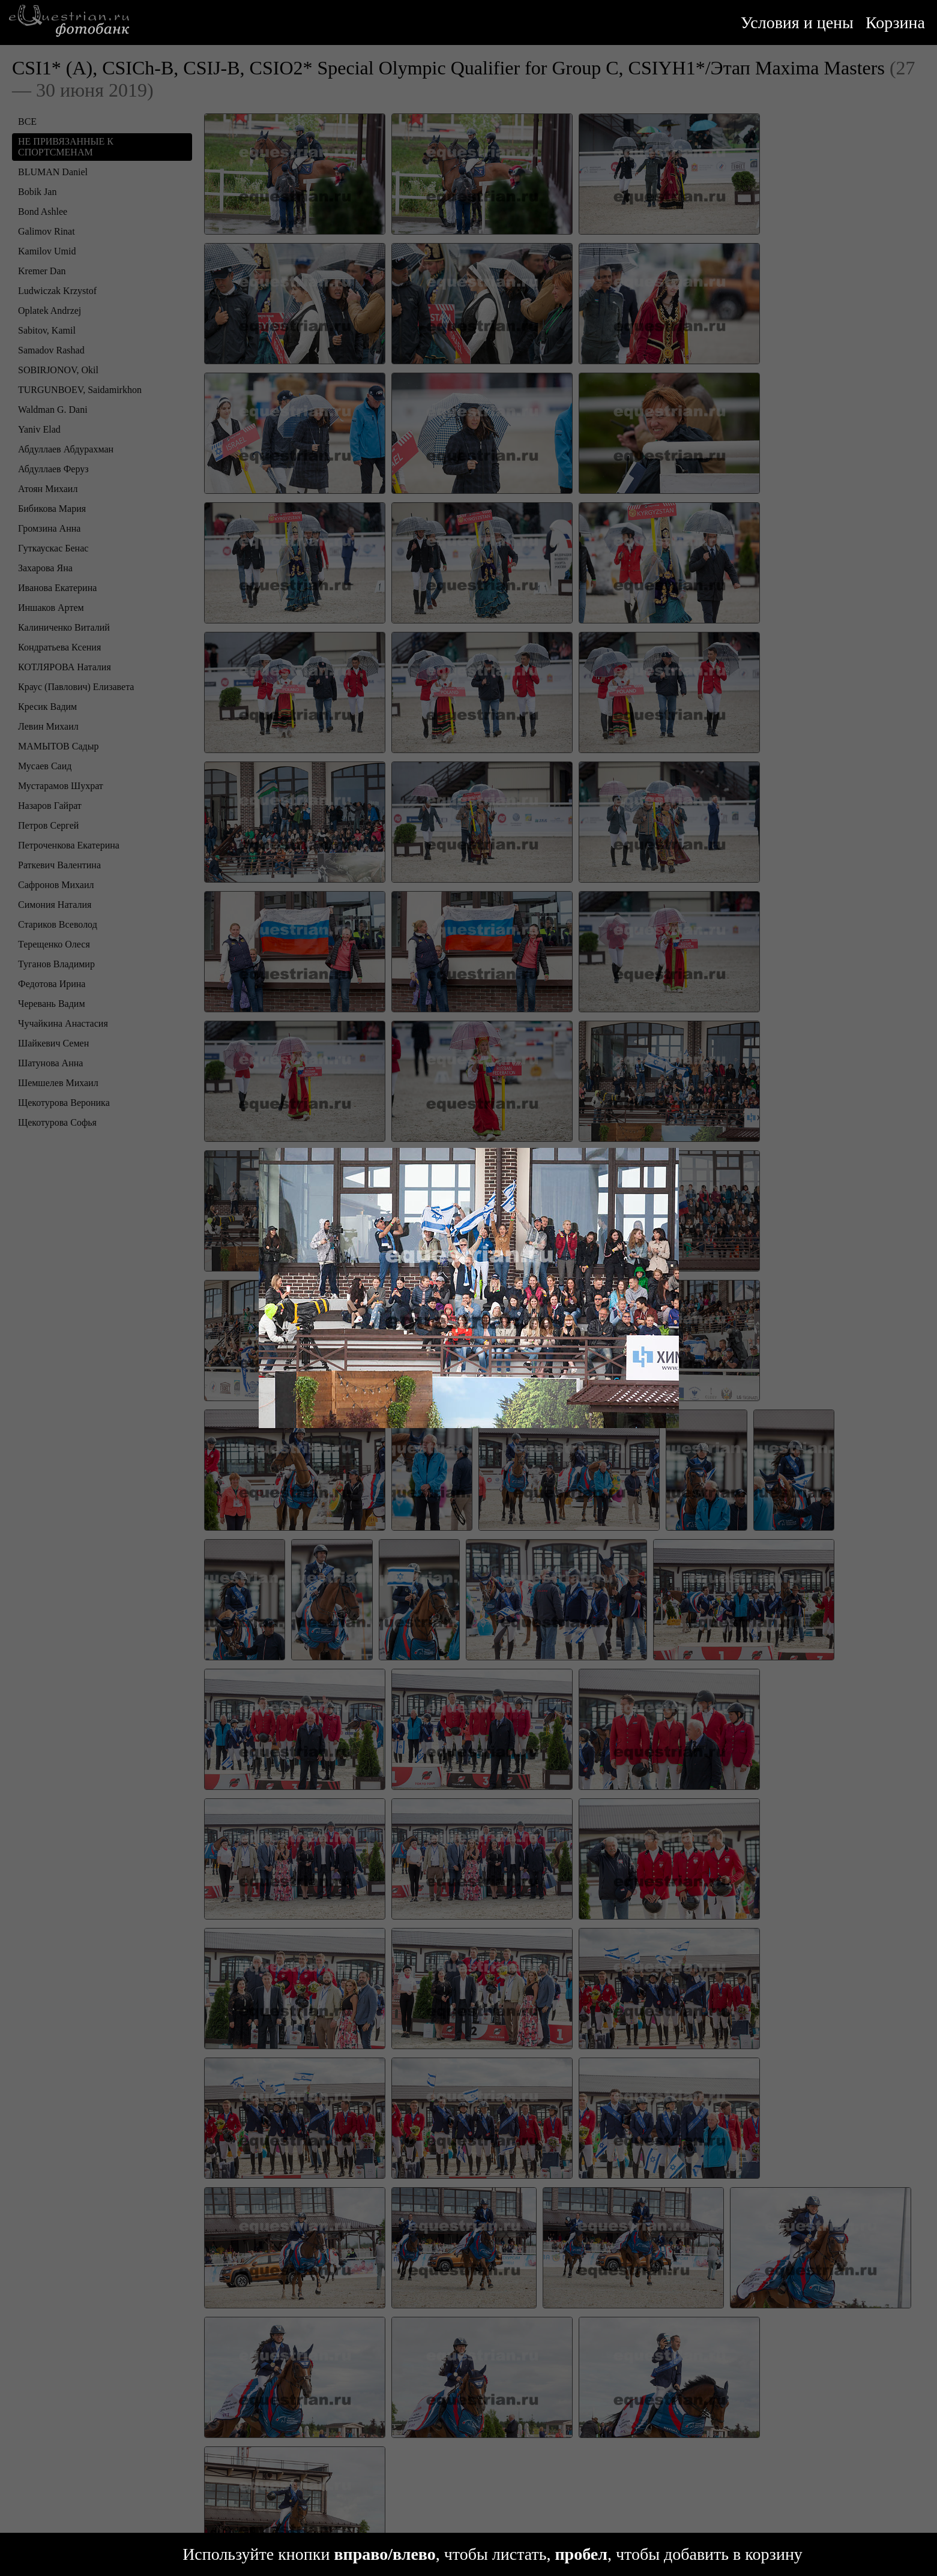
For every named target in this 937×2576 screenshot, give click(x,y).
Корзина (895, 22)
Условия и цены (797, 22)
